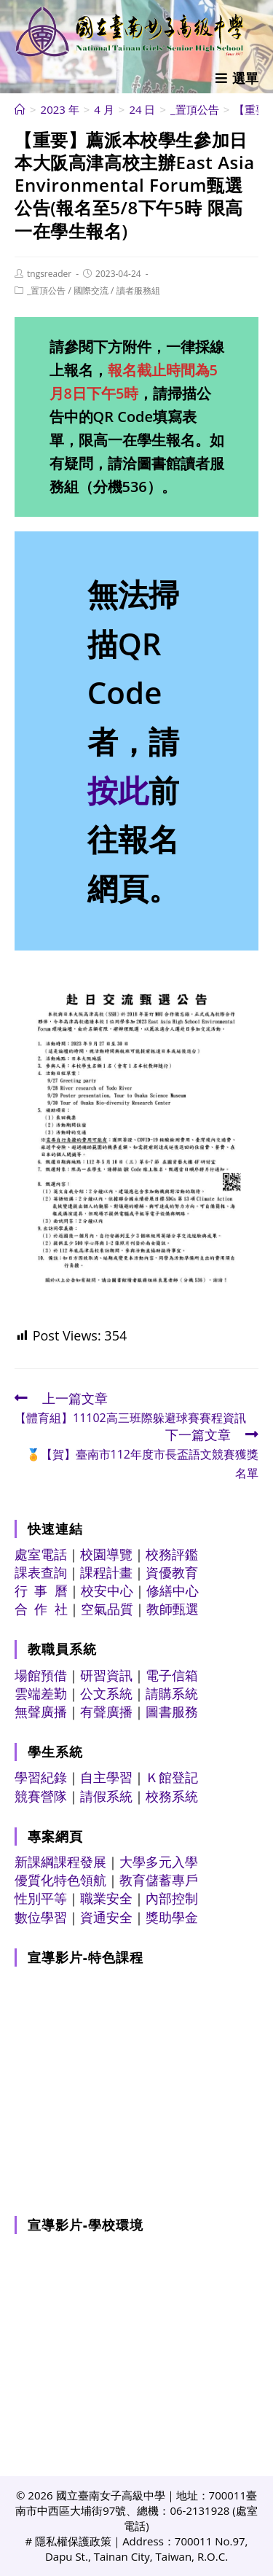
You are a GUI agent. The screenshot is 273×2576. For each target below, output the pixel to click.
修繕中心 (172, 1590)
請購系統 (172, 1693)
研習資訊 (106, 1675)
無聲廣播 (41, 1711)
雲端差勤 (41, 1693)
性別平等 (41, 1898)
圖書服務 (172, 1711)
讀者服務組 (138, 290)
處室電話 (41, 1554)
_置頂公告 (46, 290)
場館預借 (41, 1675)
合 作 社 (41, 1608)
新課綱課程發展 (60, 1861)
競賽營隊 (41, 1796)
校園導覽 (106, 1554)
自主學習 (106, 1777)
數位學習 (41, 1917)
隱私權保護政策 (73, 2541)
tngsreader (49, 274)
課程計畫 (106, 1572)
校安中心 (107, 1590)
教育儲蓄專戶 (158, 1880)
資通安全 (106, 1917)
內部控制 (172, 1898)
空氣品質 (107, 1608)
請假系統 (106, 1796)
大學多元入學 (158, 1861)
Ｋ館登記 (172, 1777)
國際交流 (91, 290)
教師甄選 (172, 1608)
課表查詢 (41, 1572)
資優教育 (172, 1572)
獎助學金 (172, 1917)
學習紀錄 (41, 1777)
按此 (118, 790)
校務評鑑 (172, 1554)
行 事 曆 (41, 1590)
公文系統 (106, 1693)
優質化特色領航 (60, 1880)
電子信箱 (172, 1675)
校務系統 (172, 1796)
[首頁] (20, 109)
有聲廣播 (106, 1711)
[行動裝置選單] (236, 78)
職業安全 (106, 1898)
